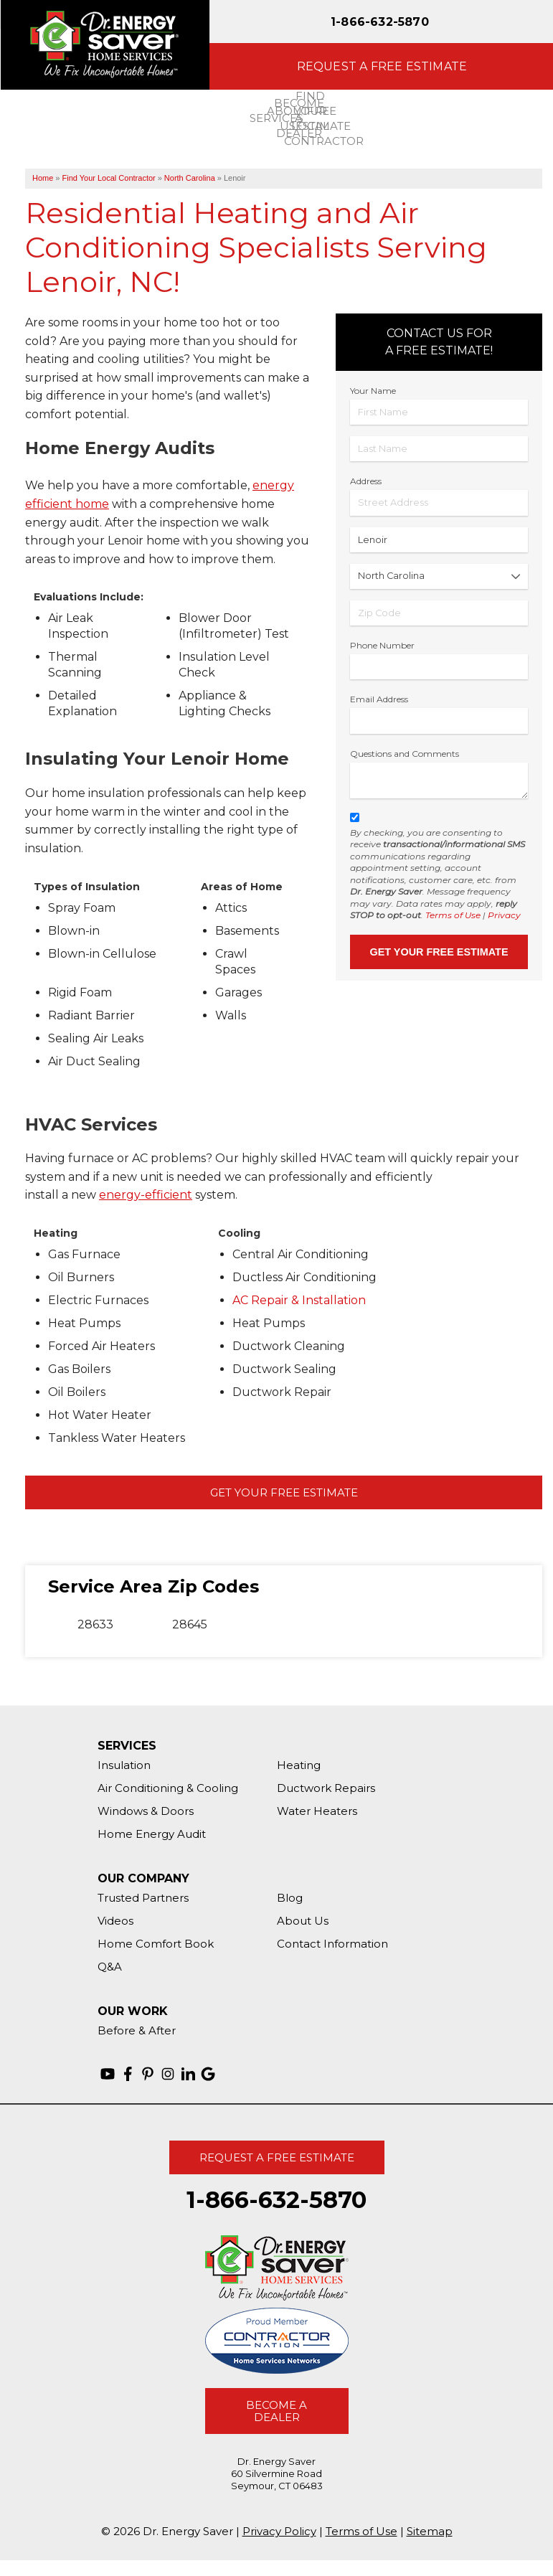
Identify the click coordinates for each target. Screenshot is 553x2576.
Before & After (137, 2030)
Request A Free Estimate (276, 2157)
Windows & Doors (146, 1811)
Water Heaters (317, 1811)
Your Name (373, 390)
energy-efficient (145, 1195)
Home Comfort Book (156, 1943)
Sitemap (430, 2531)
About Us (303, 1921)
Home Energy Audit (152, 1834)
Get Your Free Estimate (284, 1492)
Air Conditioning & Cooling (168, 1788)
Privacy (504, 915)
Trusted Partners (143, 1898)
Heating (299, 1765)
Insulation (124, 1765)
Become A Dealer (276, 2411)
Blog (290, 1898)
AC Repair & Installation (299, 1300)
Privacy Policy (279, 2531)
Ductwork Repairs (326, 1788)
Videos (115, 1921)
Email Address (379, 699)
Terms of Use (453, 915)
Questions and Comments (404, 753)
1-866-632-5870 (380, 22)
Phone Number (382, 645)
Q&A (110, 1966)
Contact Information (332, 1943)
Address (366, 481)
